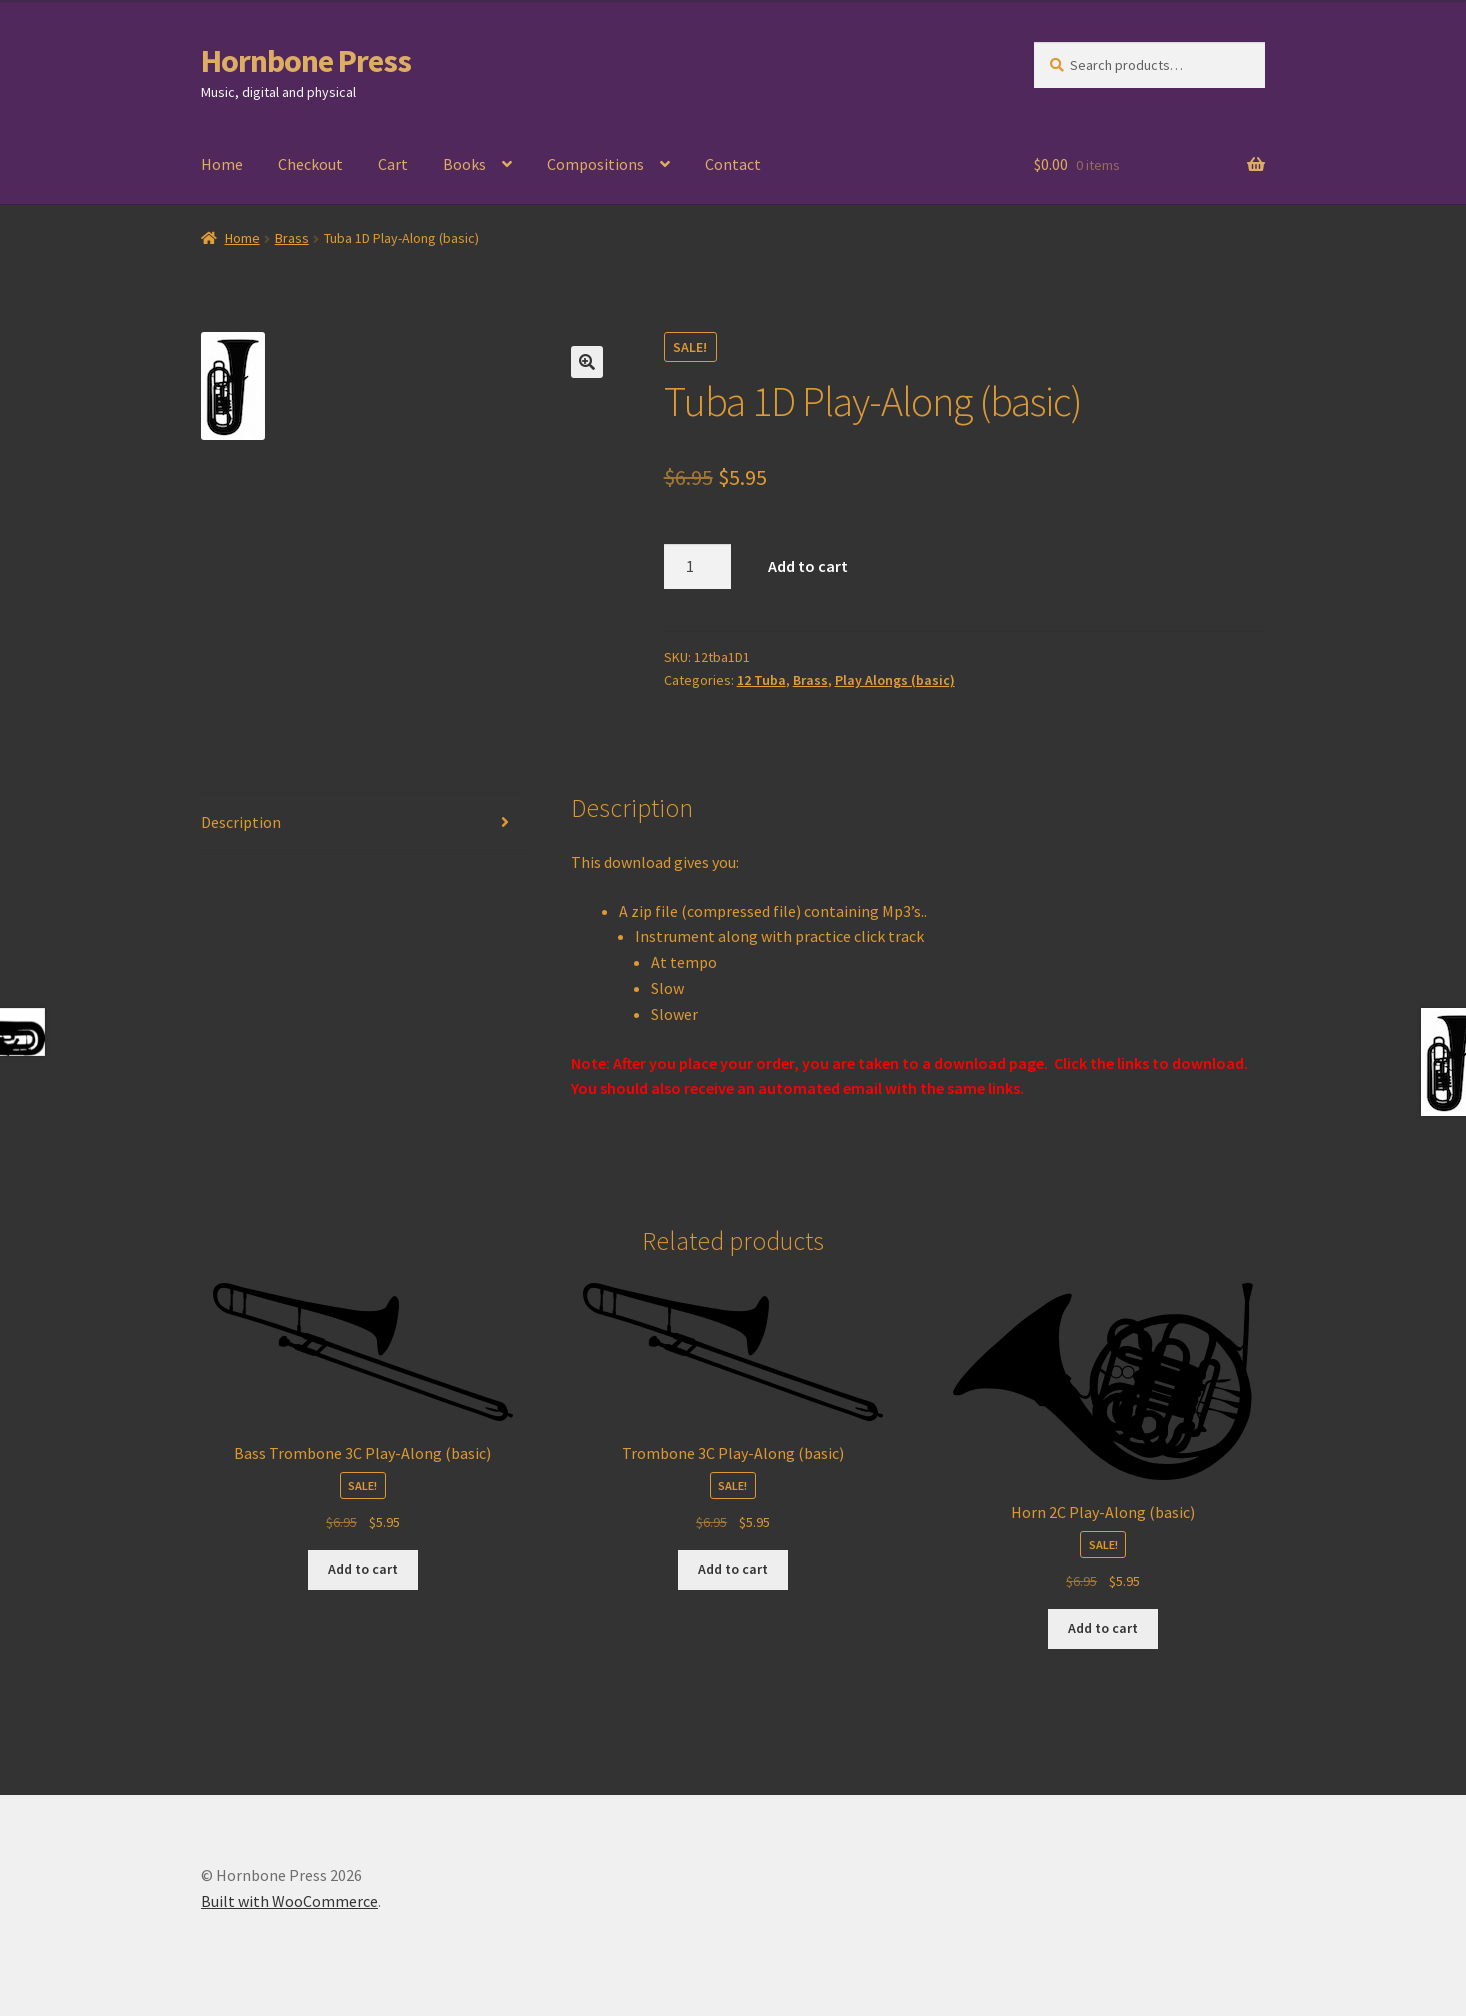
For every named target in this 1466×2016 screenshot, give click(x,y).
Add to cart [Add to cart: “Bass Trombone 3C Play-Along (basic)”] (363, 1569)
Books (464, 164)
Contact (733, 164)
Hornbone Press (306, 61)
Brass (292, 238)
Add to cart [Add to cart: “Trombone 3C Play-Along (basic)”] (733, 1569)
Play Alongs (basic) (895, 680)
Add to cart (808, 566)
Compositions (595, 164)
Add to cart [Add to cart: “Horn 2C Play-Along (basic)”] (1103, 1628)
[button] (587, 362)
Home (222, 164)
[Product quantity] (698, 567)
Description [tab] (241, 822)
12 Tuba (761, 680)
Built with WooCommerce (289, 1901)
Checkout (310, 164)
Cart (393, 164)
